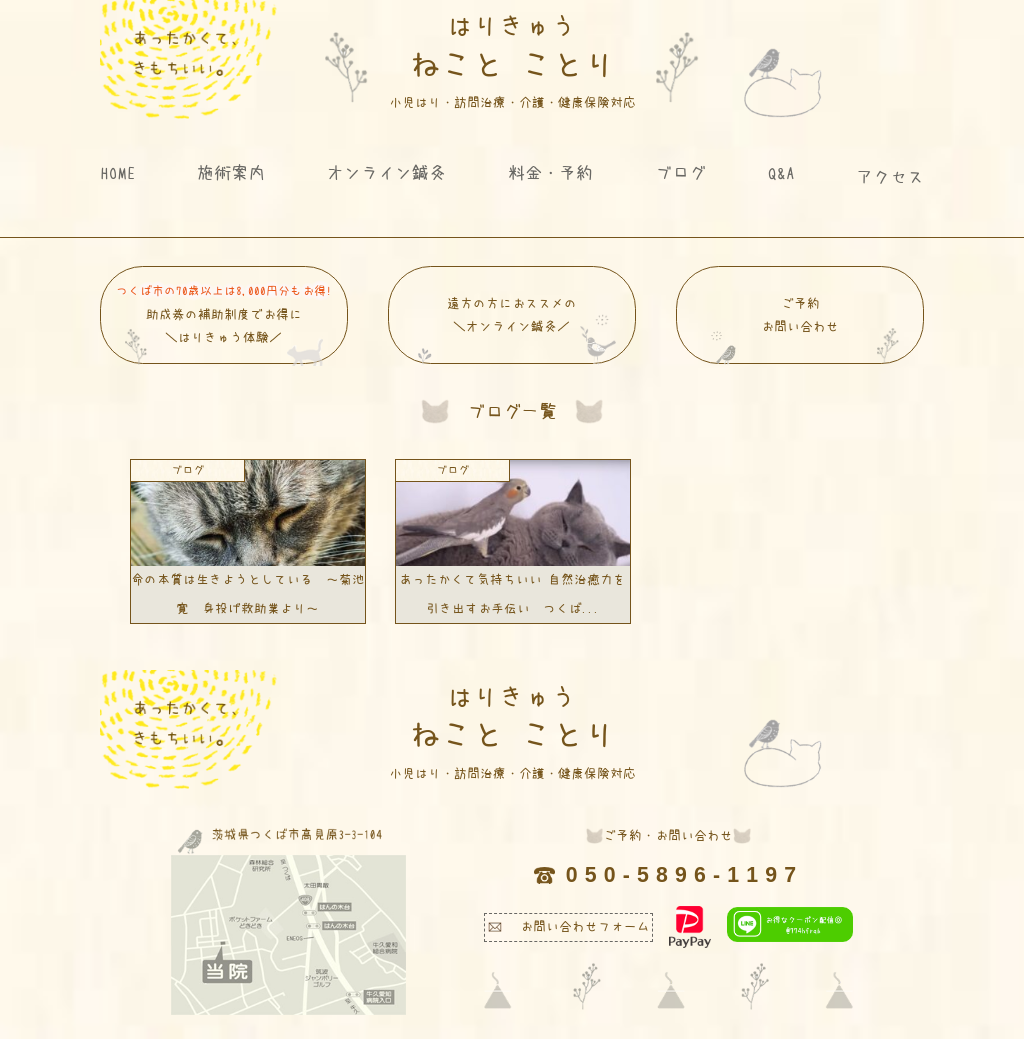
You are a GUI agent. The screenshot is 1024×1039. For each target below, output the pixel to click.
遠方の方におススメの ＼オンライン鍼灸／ (516, 330)
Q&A (781, 172)
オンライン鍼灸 (386, 172)
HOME (118, 172)
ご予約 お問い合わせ (805, 330)
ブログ (680, 172)
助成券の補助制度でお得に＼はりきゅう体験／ (224, 322)
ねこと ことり (512, 61)
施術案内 (231, 172)
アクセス (890, 176)
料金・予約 (550, 172)
